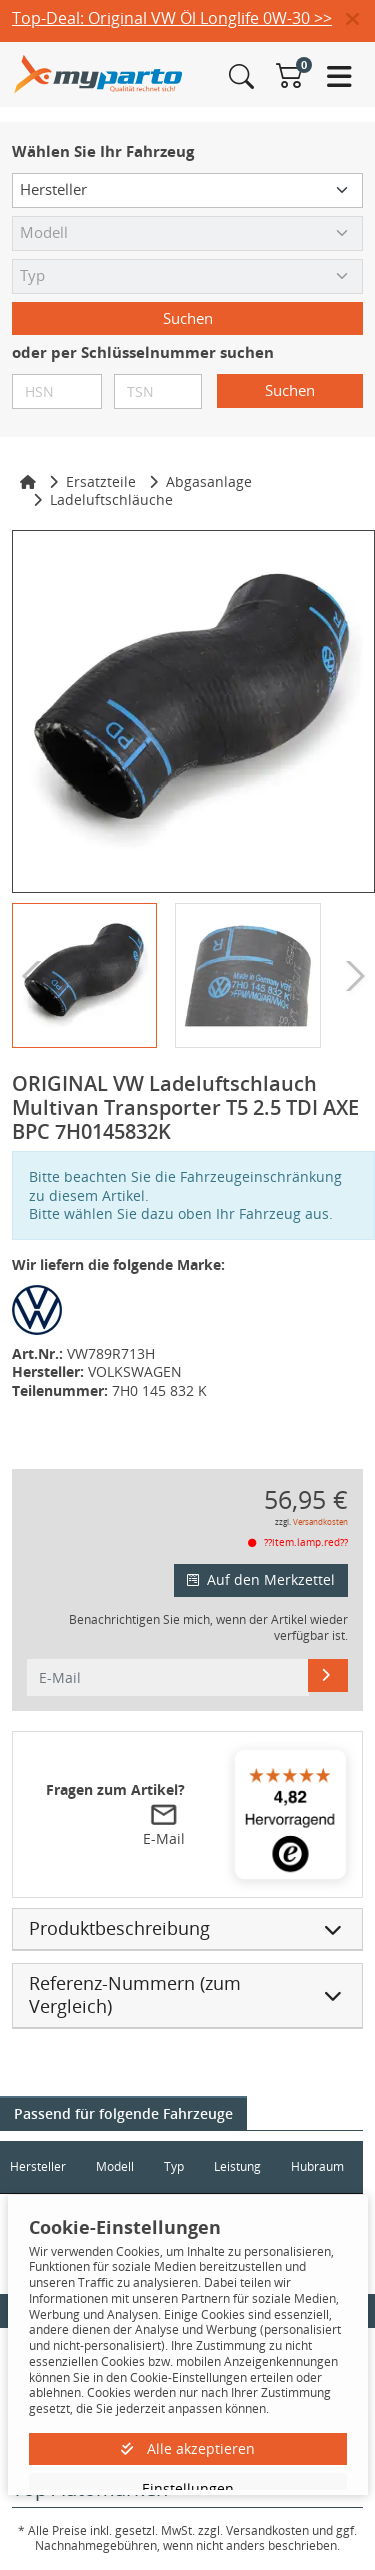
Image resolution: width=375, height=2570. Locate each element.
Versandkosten (320, 1521)
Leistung (237, 2166)
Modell (115, 2166)
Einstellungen (188, 2488)
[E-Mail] (328, 1675)
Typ (174, 2166)
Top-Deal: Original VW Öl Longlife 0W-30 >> (172, 18)
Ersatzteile (101, 481)
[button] (360, 20)
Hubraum (317, 2166)
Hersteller (38, 2166)
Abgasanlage (209, 481)
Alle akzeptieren (188, 2448)
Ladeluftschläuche (111, 499)
